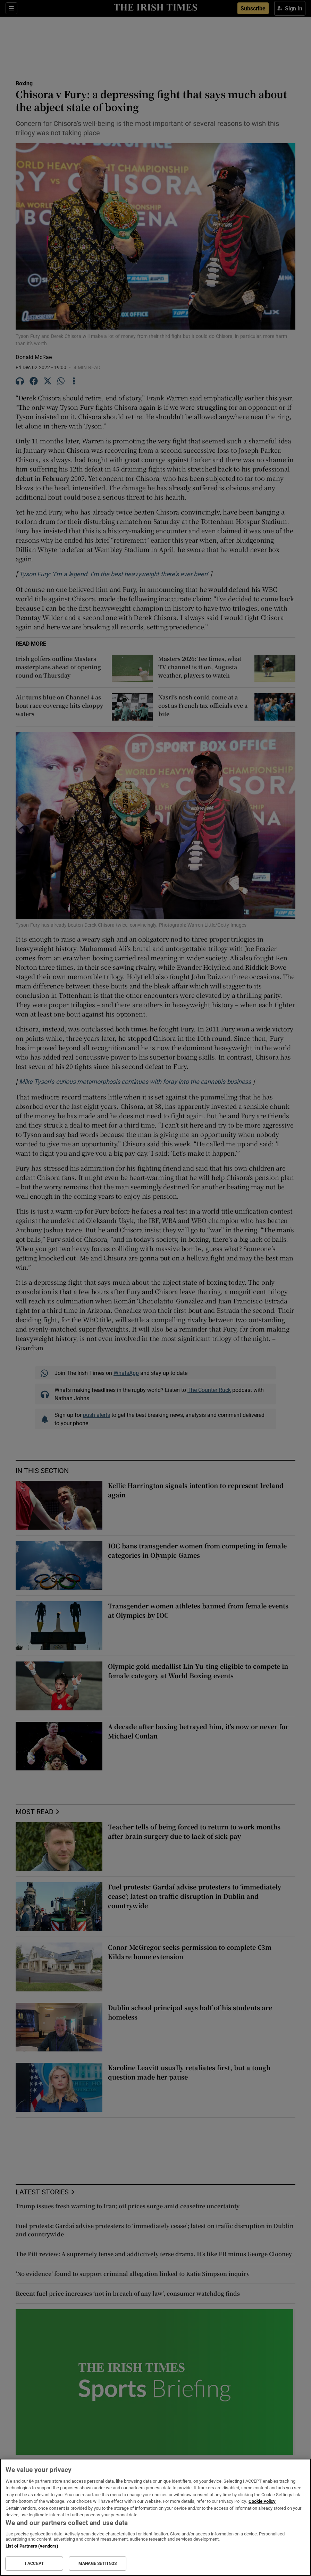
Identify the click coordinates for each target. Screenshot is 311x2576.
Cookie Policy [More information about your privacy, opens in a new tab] (262, 2501)
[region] (155, 2517)
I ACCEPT (34, 2563)
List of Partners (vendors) (32, 2546)
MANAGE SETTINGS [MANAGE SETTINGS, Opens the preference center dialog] (97, 2563)
